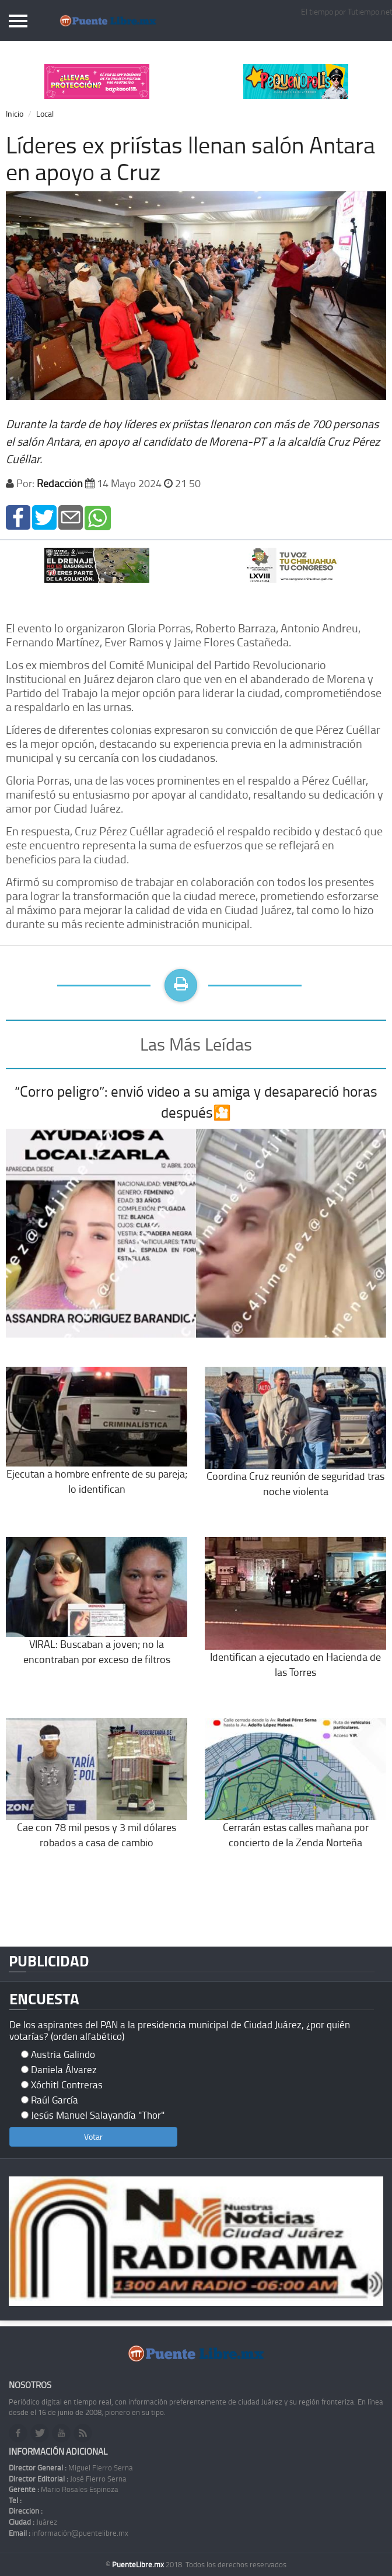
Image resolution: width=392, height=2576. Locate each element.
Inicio (14, 113)
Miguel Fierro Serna (71, 2467)
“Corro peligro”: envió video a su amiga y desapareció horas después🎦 (196, 1101)
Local (45, 113)
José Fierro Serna (68, 2478)
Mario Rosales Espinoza (63, 2489)
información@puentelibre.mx (68, 2533)
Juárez (33, 2521)
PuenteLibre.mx (139, 2564)
